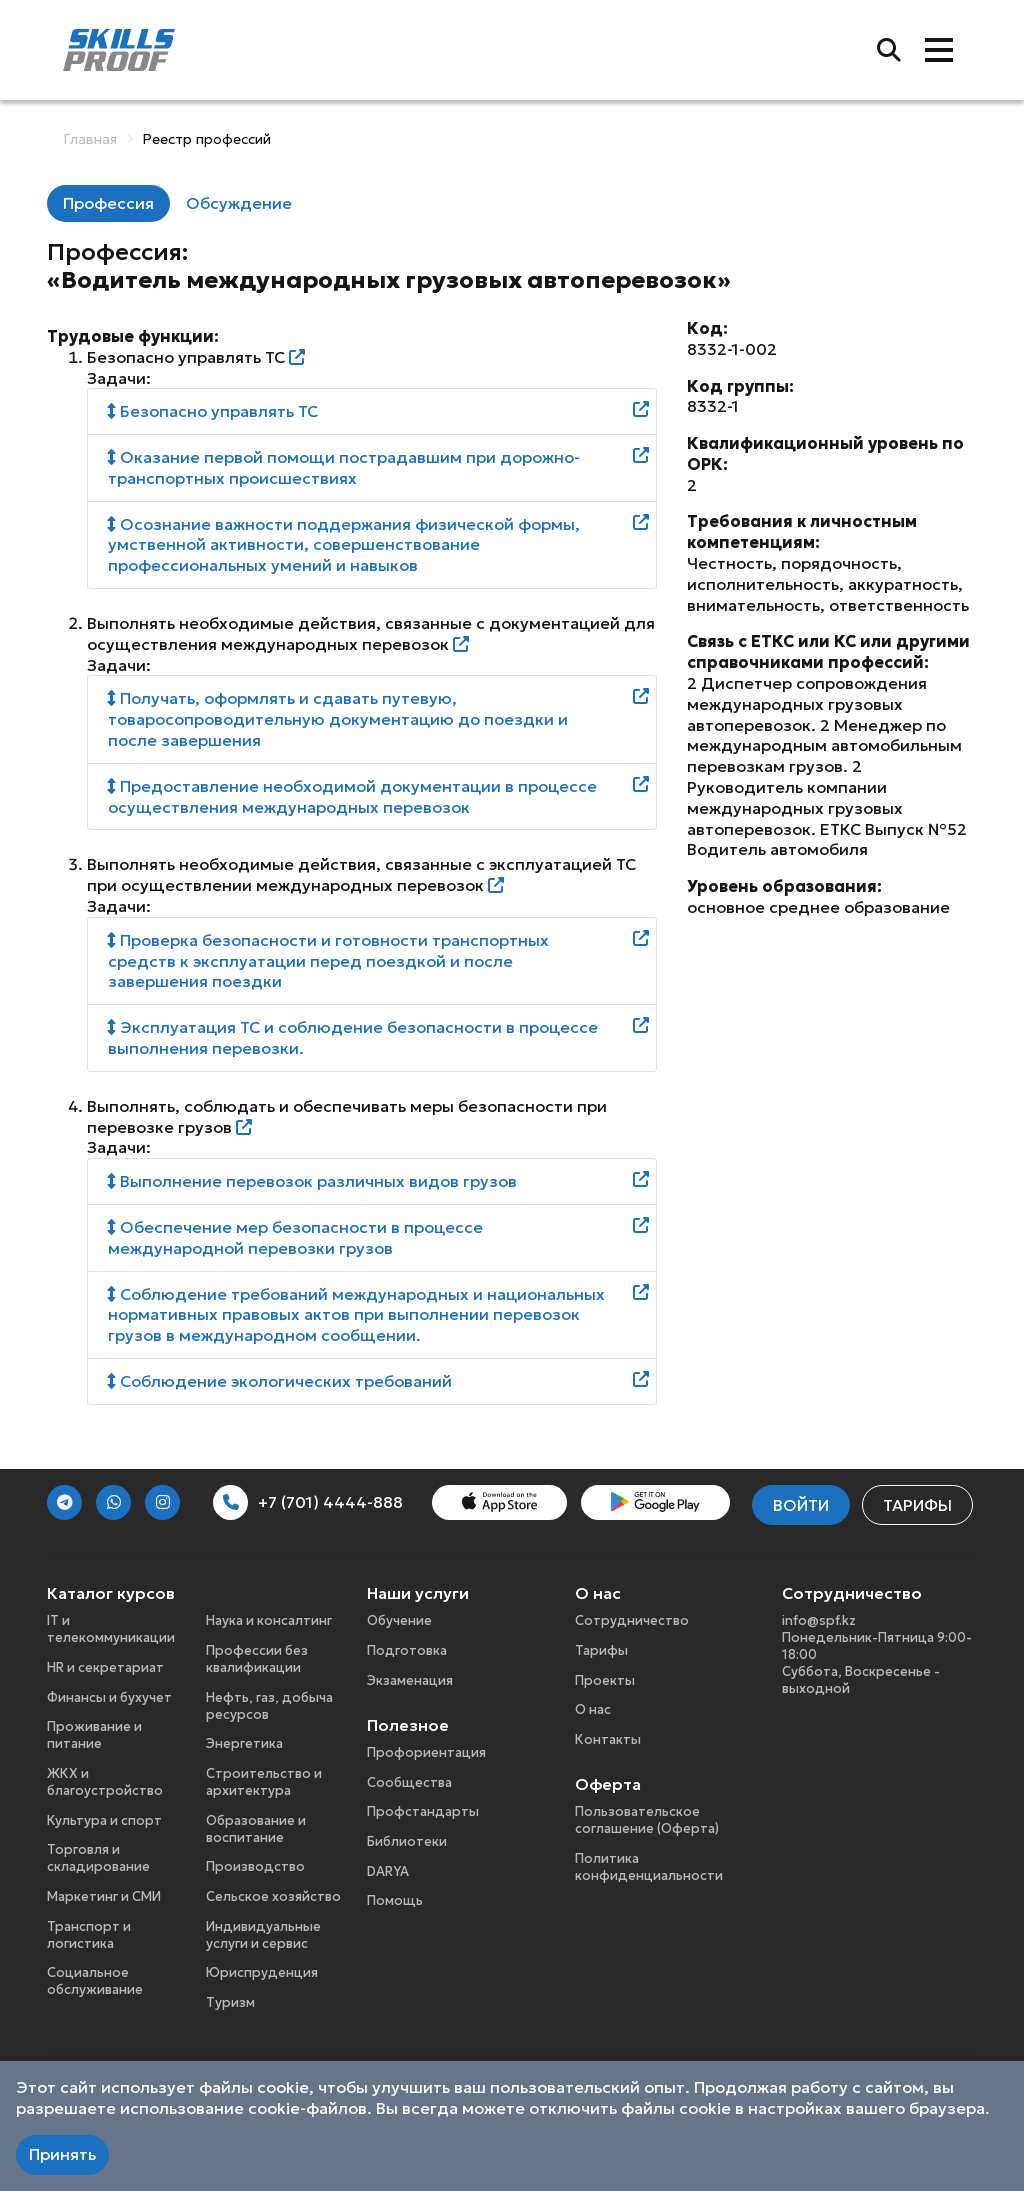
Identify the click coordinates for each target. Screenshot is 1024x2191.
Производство (255, 1866)
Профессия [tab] (108, 203)
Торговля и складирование (98, 1858)
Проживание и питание (94, 1735)
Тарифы (917, 1505)
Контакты (608, 1739)
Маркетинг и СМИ (104, 1896)
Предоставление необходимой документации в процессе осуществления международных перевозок (352, 796)
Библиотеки (407, 1841)
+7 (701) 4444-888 (308, 1502)
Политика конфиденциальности (649, 1867)
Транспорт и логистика (89, 1935)
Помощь (395, 1900)
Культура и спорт (104, 1820)
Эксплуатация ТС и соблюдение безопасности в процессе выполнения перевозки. (353, 1037)
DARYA (388, 1871)
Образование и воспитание (256, 1829)
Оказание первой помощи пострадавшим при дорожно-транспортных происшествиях (344, 467)
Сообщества (409, 1782)
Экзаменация (410, 1680)
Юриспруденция (262, 1972)
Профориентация (426, 1752)
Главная (90, 139)
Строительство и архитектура (264, 1782)
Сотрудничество (632, 1620)
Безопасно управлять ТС (213, 411)
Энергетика (244, 1743)
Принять (62, 2154)
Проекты (605, 1680)
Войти (801, 1505)
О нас (593, 1709)
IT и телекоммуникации (111, 1629)
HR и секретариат (105, 1667)
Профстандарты (423, 1811)
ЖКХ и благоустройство (105, 1782)
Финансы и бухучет (109, 1697)
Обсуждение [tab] (239, 203)
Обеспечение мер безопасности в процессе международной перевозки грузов (295, 1237)
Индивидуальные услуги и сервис (263, 1935)
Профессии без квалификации (257, 1659)
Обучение (399, 1620)
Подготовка (407, 1650)
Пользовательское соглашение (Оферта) (647, 1820)
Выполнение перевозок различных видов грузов (312, 1181)
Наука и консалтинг (269, 1620)
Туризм (230, 2002)
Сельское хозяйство (273, 1896)
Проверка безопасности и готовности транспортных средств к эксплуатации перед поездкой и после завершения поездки (328, 961)
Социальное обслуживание (95, 1981)
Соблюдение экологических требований (280, 1381)
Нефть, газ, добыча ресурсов (269, 1706)
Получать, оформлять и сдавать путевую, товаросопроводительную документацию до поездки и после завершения (338, 719)
